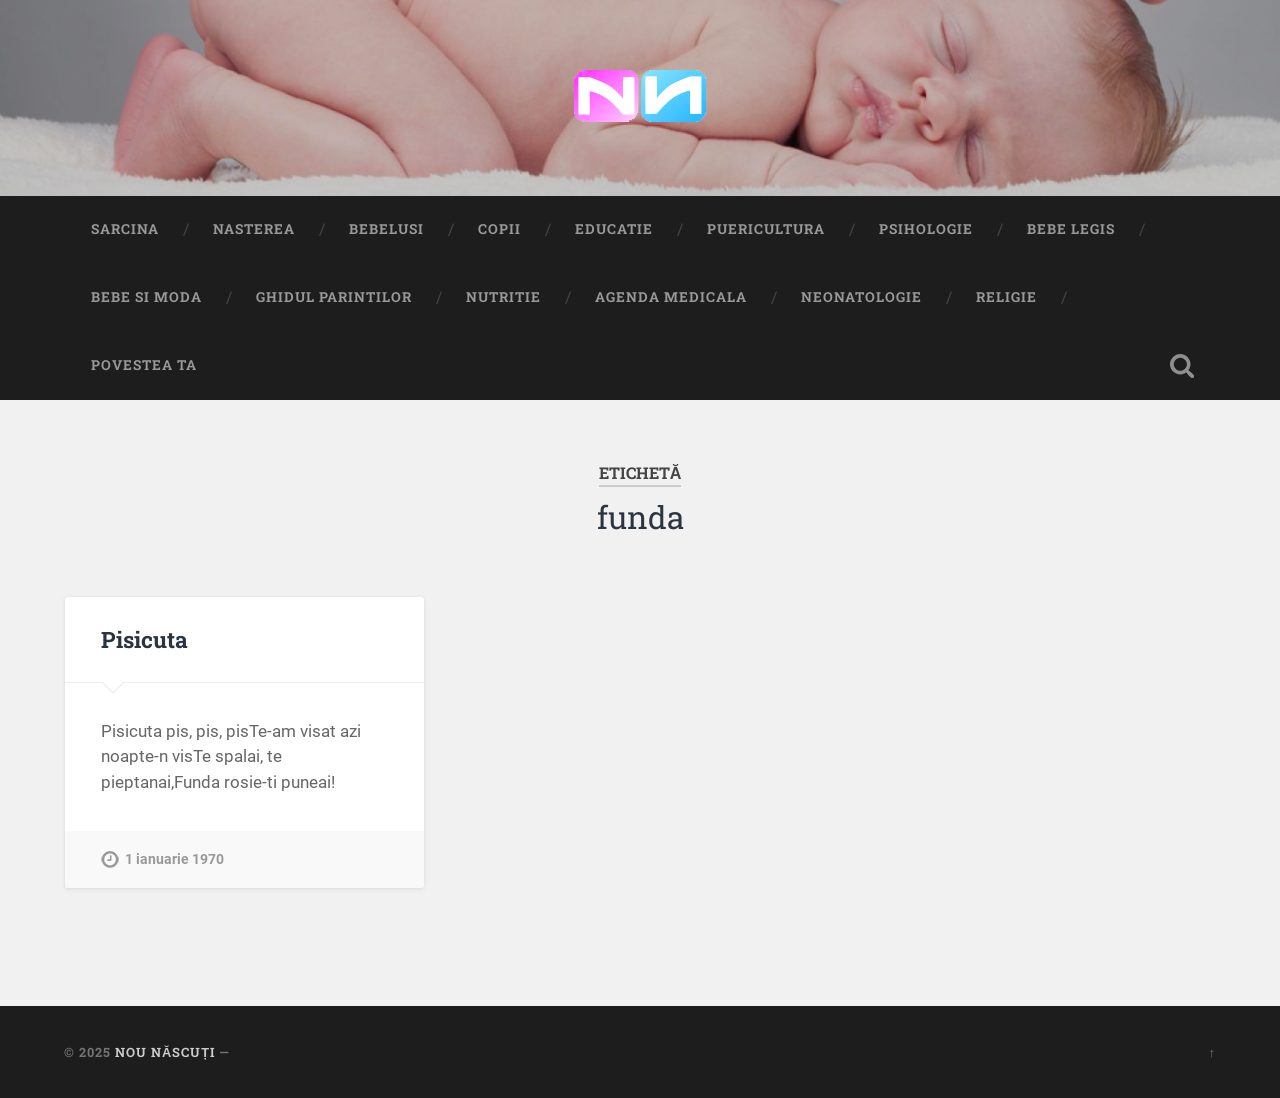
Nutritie (503, 297)
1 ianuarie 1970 (174, 859)
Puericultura (766, 229)
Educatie (614, 229)
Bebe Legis (1071, 229)
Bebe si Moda (146, 297)
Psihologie (926, 229)
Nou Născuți (165, 1052)
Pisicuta (144, 639)
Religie (1006, 297)
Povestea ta (144, 365)
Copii (499, 229)
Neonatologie (861, 297)
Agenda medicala (671, 297)
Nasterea (254, 229)
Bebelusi (386, 229)
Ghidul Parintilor (334, 297)
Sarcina (125, 229)
